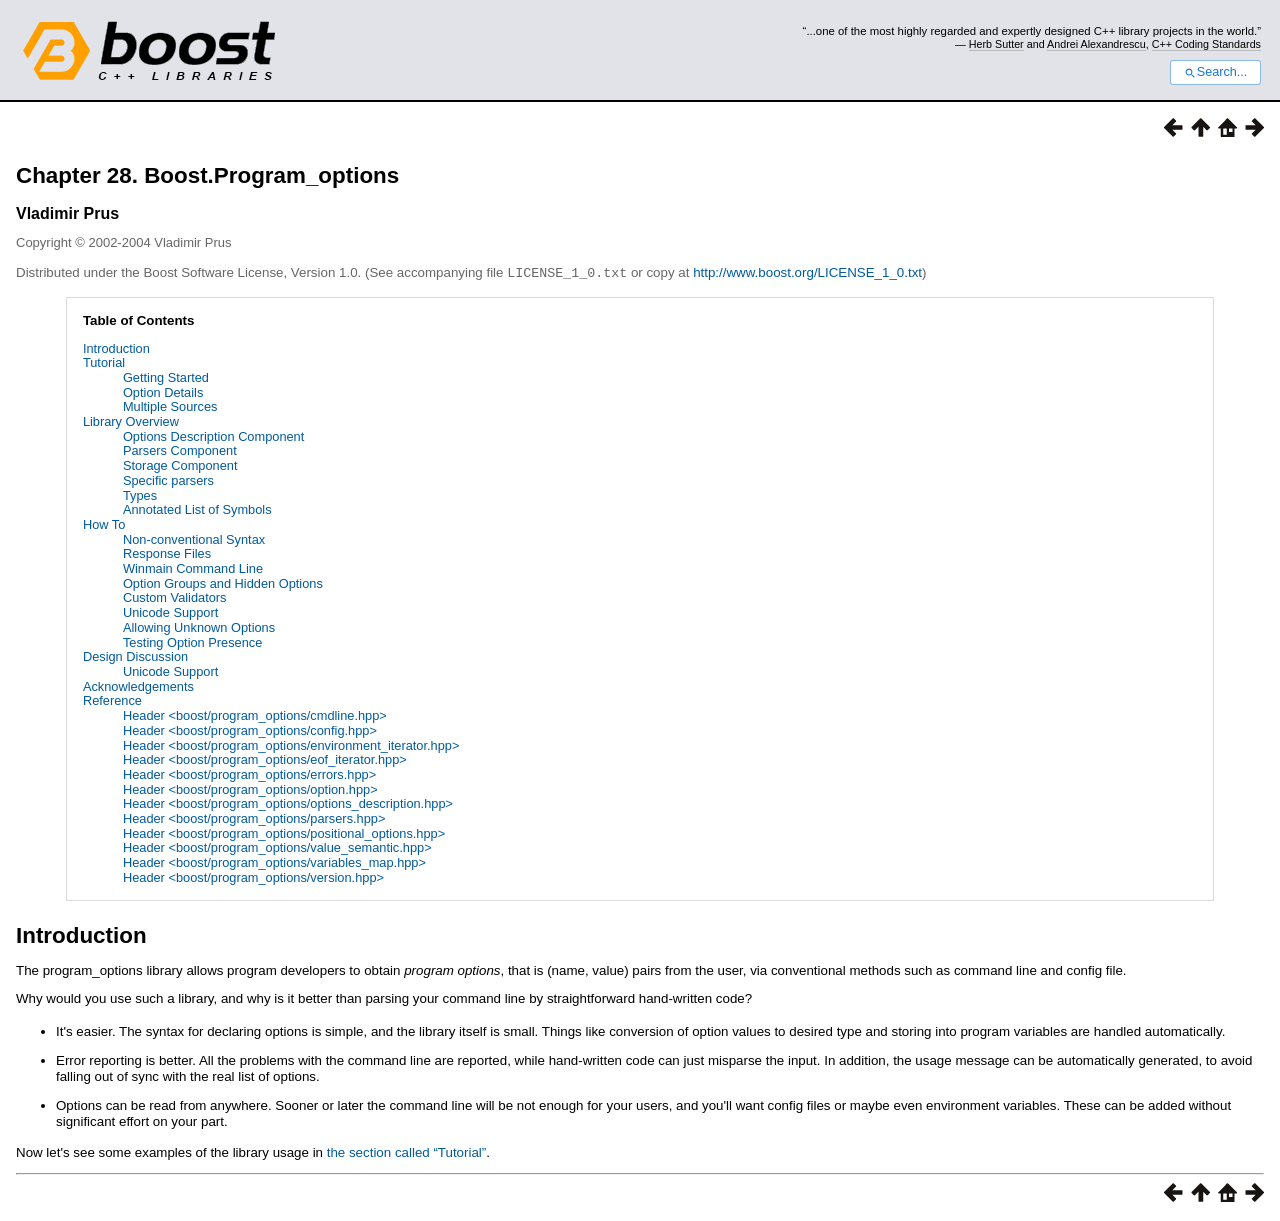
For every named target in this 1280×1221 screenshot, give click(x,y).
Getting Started (166, 376)
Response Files (167, 552)
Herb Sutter (996, 44)
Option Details (163, 391)
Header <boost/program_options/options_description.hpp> (288, 802)
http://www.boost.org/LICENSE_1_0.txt (807, 272)
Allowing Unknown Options (199, 626)
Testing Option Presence (192, 641)
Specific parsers (168, 479)
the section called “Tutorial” (407, 1151)
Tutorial (104, 361)
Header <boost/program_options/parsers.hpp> (254, 817)
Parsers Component (180, 449)
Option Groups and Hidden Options (223, 582)
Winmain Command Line (193, 567)
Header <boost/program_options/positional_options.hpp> (284, 832)
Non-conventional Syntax (194, 538)
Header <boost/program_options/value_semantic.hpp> (277, 846)
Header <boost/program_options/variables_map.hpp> (274, 861)
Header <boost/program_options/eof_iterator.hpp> (265, 758)
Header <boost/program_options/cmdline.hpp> (255, 714)
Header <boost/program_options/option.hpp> (250, 788)
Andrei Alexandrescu (1096, 44)
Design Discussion (135, 655)
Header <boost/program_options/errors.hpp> (249, 773)
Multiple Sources (170, 405)
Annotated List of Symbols (197, 508)
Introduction (116, 347)
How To (104, 523)
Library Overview (131, 420)
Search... (1215, 72)
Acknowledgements (138, 685)
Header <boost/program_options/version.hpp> (253, 876)
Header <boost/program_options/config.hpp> (250, 729)
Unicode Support (170, 611)
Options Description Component (213, 435)
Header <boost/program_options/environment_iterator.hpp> (291, 744)
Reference (112, 699)
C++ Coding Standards (1206, 44)
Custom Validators (175, 596)
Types (140, 494)
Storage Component (180, 464)
